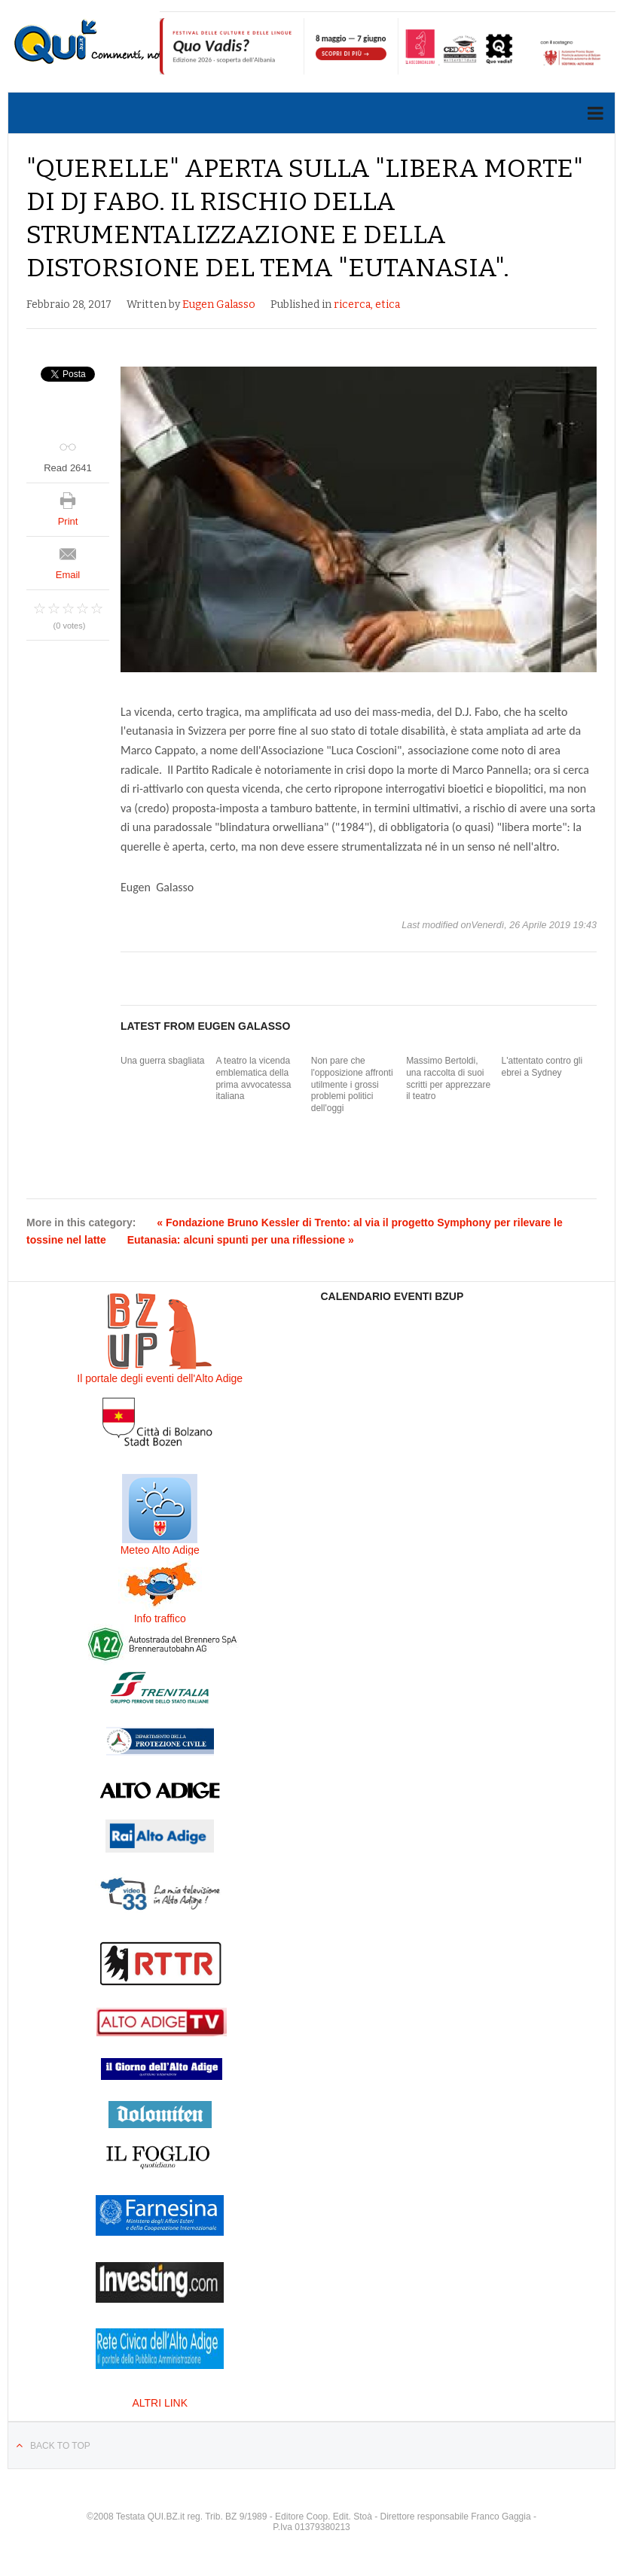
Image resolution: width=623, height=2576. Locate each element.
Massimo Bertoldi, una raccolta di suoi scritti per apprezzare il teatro (448, 1078)
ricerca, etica (367, 304)
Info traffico (160, 1618)
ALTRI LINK (160, 2403)
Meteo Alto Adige (160, 1550)
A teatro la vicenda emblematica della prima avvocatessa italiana (253, 1078)
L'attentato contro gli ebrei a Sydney (542, 1066)
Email (68, 574)
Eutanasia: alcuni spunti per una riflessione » (240, 1240)
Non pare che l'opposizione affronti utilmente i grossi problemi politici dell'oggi (352, 1084)
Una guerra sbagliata (162, 1060)
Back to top (60, 2446)
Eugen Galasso (218, 304)
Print (68, 521)
